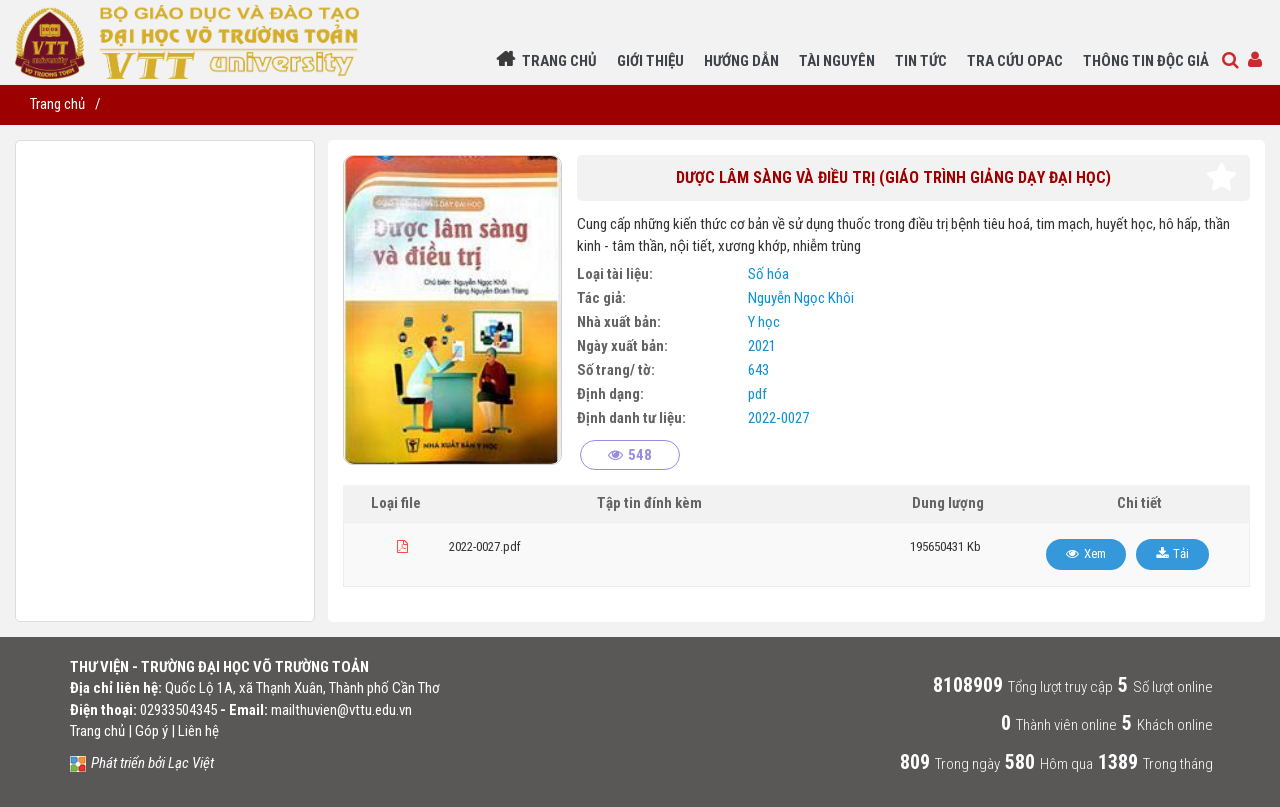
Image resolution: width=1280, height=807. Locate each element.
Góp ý (151, 731)
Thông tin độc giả (1146, 61)
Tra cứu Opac (1015, 61)
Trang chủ (559, 61)
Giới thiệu (650, 61)
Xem (1095, 553)
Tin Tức (921, 61)
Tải (1181, 553)
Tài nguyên (837, 61)
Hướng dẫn (741, 61)
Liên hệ (198, 731)
